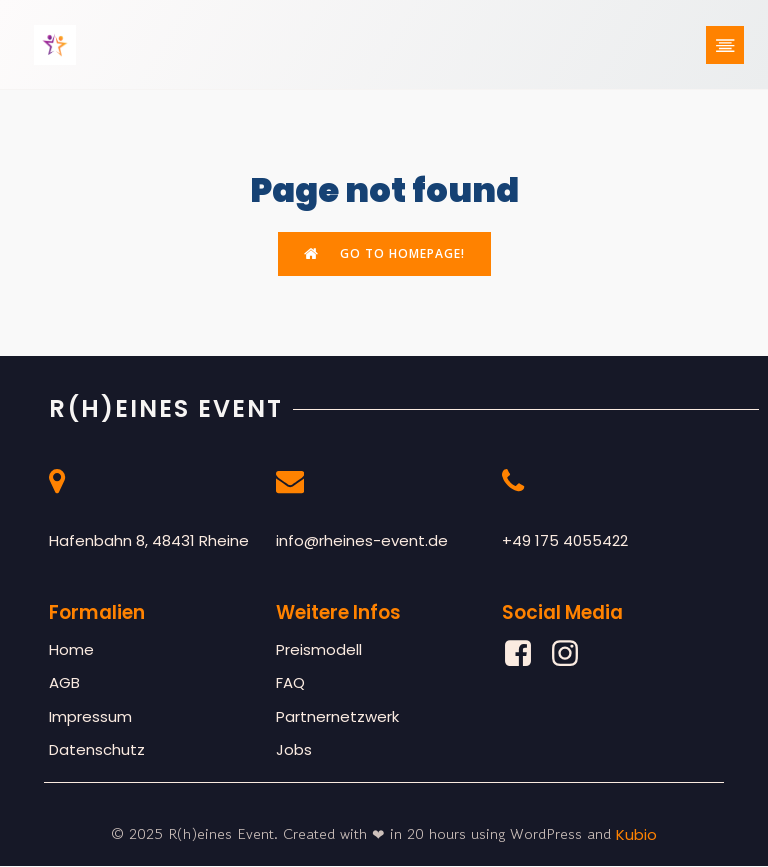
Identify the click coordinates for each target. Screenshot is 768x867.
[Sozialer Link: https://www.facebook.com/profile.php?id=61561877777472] (525, 655)
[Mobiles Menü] (725, 45)
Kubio (636, 835)
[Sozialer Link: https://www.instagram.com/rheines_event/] (572, 655)
